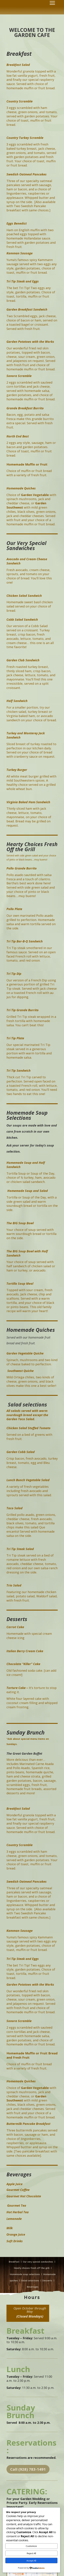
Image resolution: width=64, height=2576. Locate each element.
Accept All (31, 2560)
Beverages (32, 2287)
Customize (31, 2546)
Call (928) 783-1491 (28, 2469)
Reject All (31, 2553)
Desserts (47, 2280)
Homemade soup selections (25, 2274)
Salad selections (30, 2280)
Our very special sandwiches (38, 2261)
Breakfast (14, 2261)
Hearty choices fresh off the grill (31, 2268)
